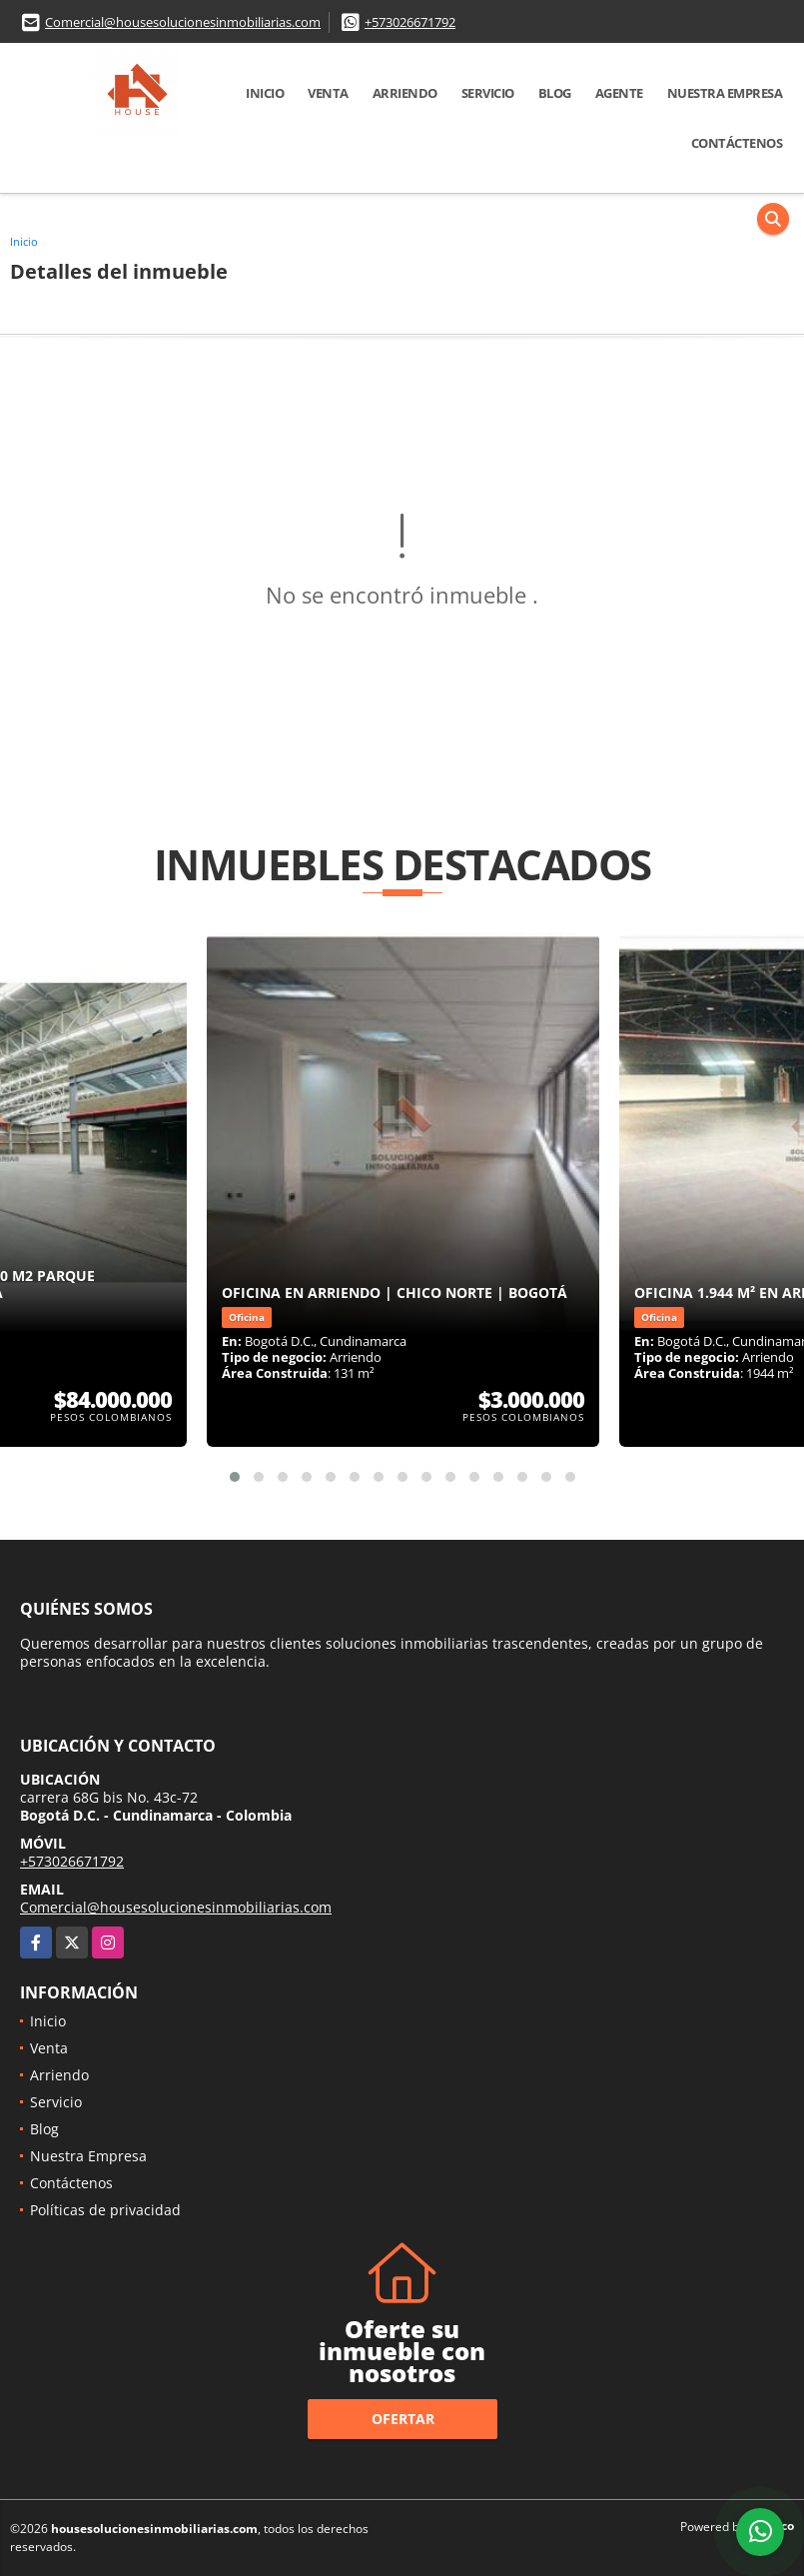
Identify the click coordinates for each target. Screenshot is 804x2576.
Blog (554, 93)
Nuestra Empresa (725, 93)
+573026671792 (410, 22)
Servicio (487, 93)
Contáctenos (737, 143)
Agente (619, 93)
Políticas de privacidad (105, 2209)
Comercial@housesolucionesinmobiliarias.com (183, 22)
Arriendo (405, 93)
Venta (328, 93)
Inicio (265, 93)
